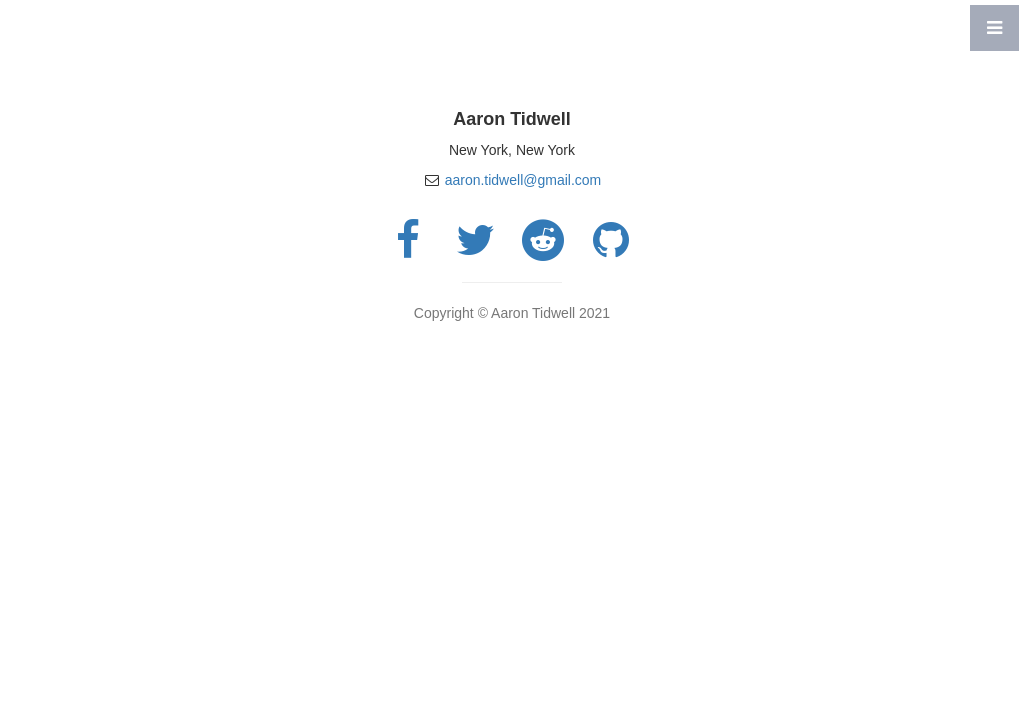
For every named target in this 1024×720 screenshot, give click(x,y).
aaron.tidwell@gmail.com (523, 180)
